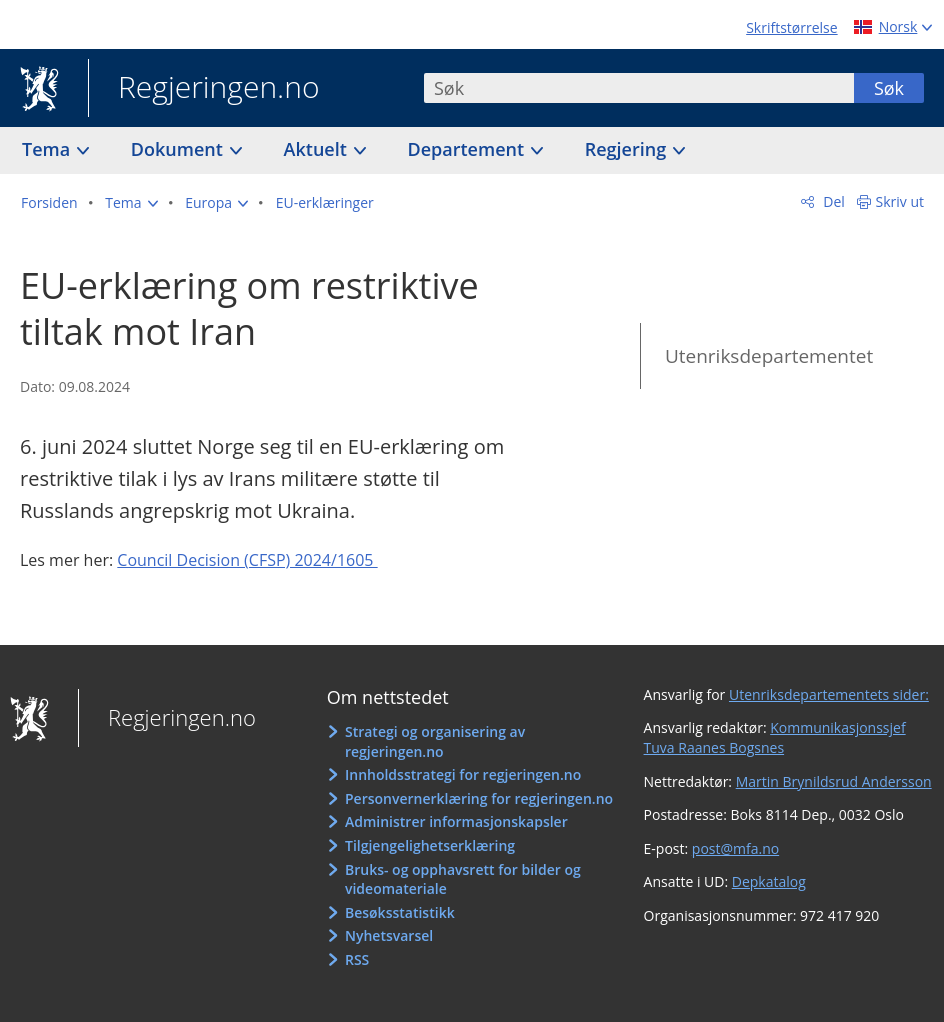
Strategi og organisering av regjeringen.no (435, 741)
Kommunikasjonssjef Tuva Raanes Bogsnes (775, 737)
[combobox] (639, 88)
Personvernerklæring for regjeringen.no (479, 798)
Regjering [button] (628, 149)
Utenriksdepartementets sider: (829, 694)
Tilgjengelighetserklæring (430, 845)
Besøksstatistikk (400, 912)
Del (832, 201)
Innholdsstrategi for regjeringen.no (463, 774)
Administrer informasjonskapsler (456, 821)
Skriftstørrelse (791, 27)
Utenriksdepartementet (769, 356)
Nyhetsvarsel (389, 935)
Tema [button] (48, 149)
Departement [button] (468, 149)
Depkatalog (769, 881)
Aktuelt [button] (318, 149)
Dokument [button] (179, 149)
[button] (131, 203)
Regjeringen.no (204, 89)
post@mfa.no (735, 848)
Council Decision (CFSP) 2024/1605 (247, 560)
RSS (357, 959)
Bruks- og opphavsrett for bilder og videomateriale (463, 879)
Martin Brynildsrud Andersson (834, 781)
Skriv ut (900, 201)
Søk (889, 88)
